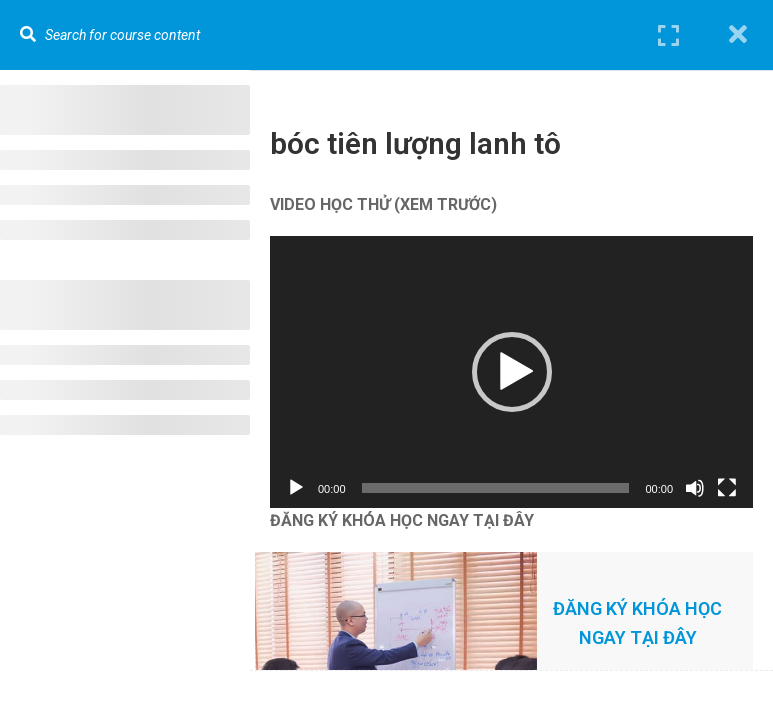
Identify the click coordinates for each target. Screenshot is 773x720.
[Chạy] (296, 488)
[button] (512, 372)
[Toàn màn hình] (727, 488)
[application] (511, 372)
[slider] (496, 488)
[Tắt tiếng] (695, 488)
